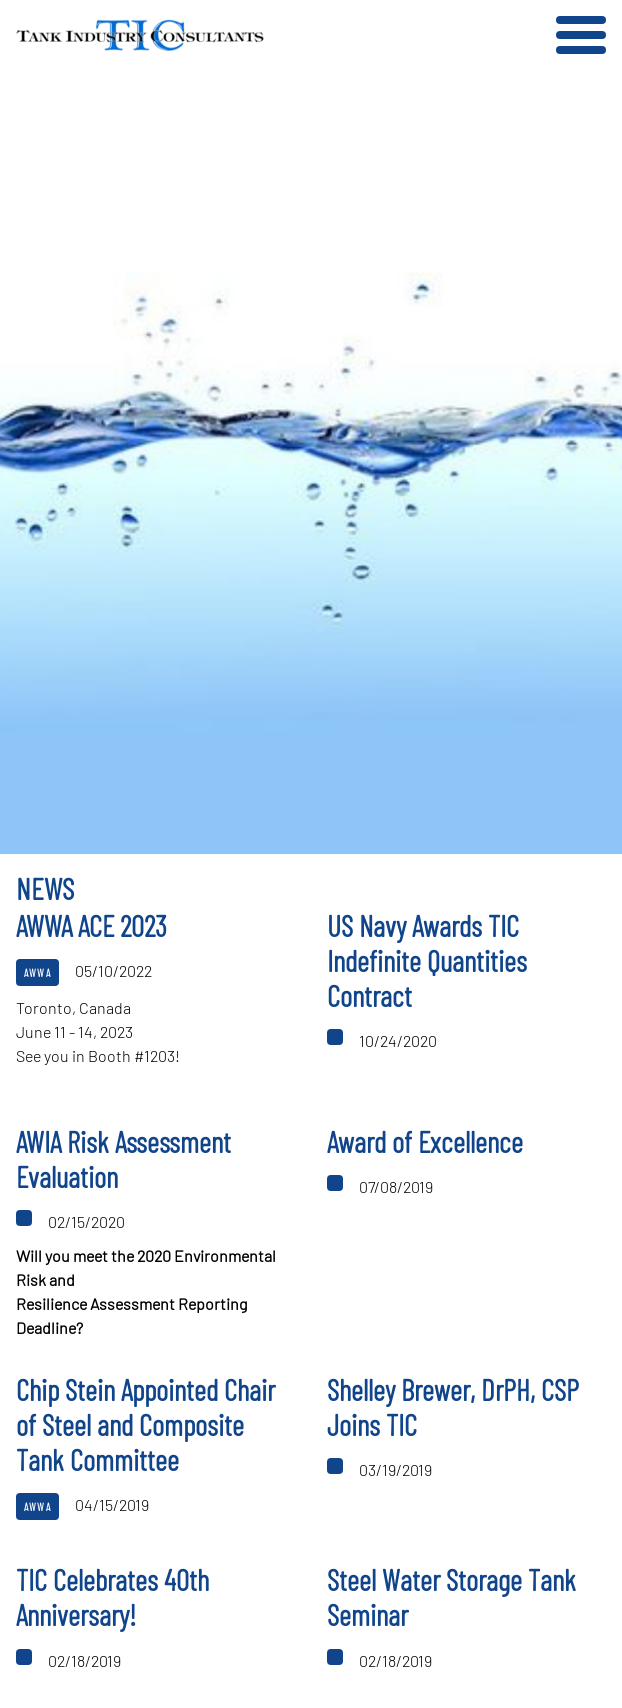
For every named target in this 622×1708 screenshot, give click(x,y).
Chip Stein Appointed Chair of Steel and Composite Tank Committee (145, 1424)
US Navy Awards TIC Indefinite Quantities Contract (427, 960)
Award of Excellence (425, 1141)
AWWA (37, 972)
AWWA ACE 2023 (91, 925)
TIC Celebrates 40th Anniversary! (112, 1597)
